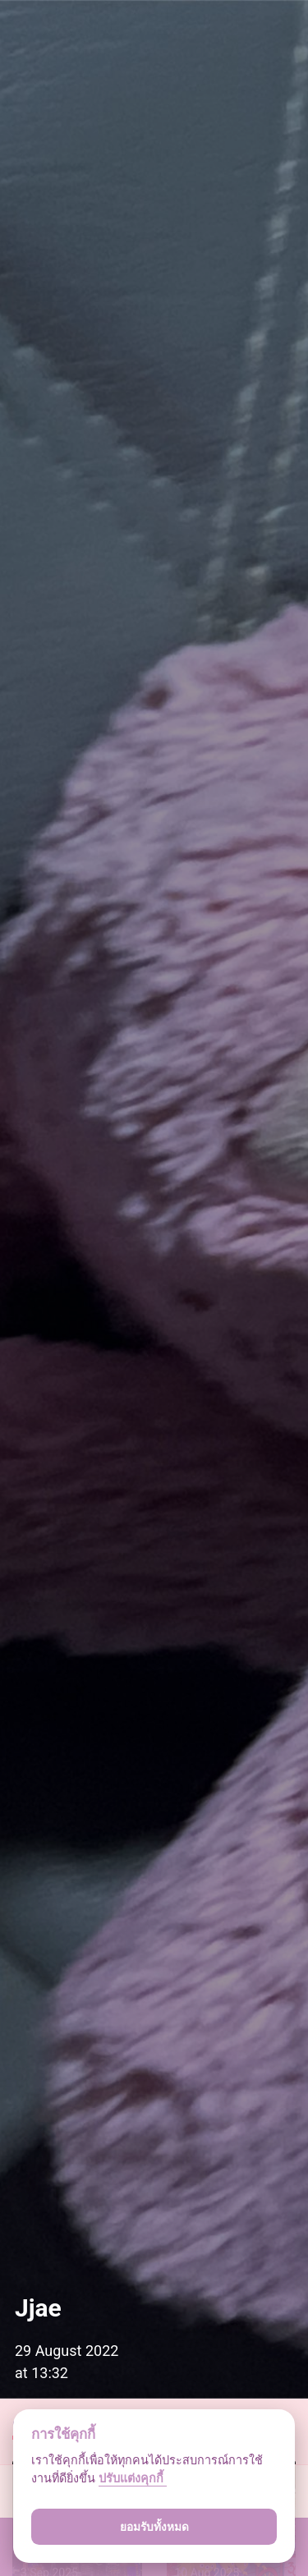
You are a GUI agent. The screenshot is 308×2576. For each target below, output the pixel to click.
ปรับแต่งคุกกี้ (133, 2479)
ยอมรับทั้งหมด (154, 2526)
